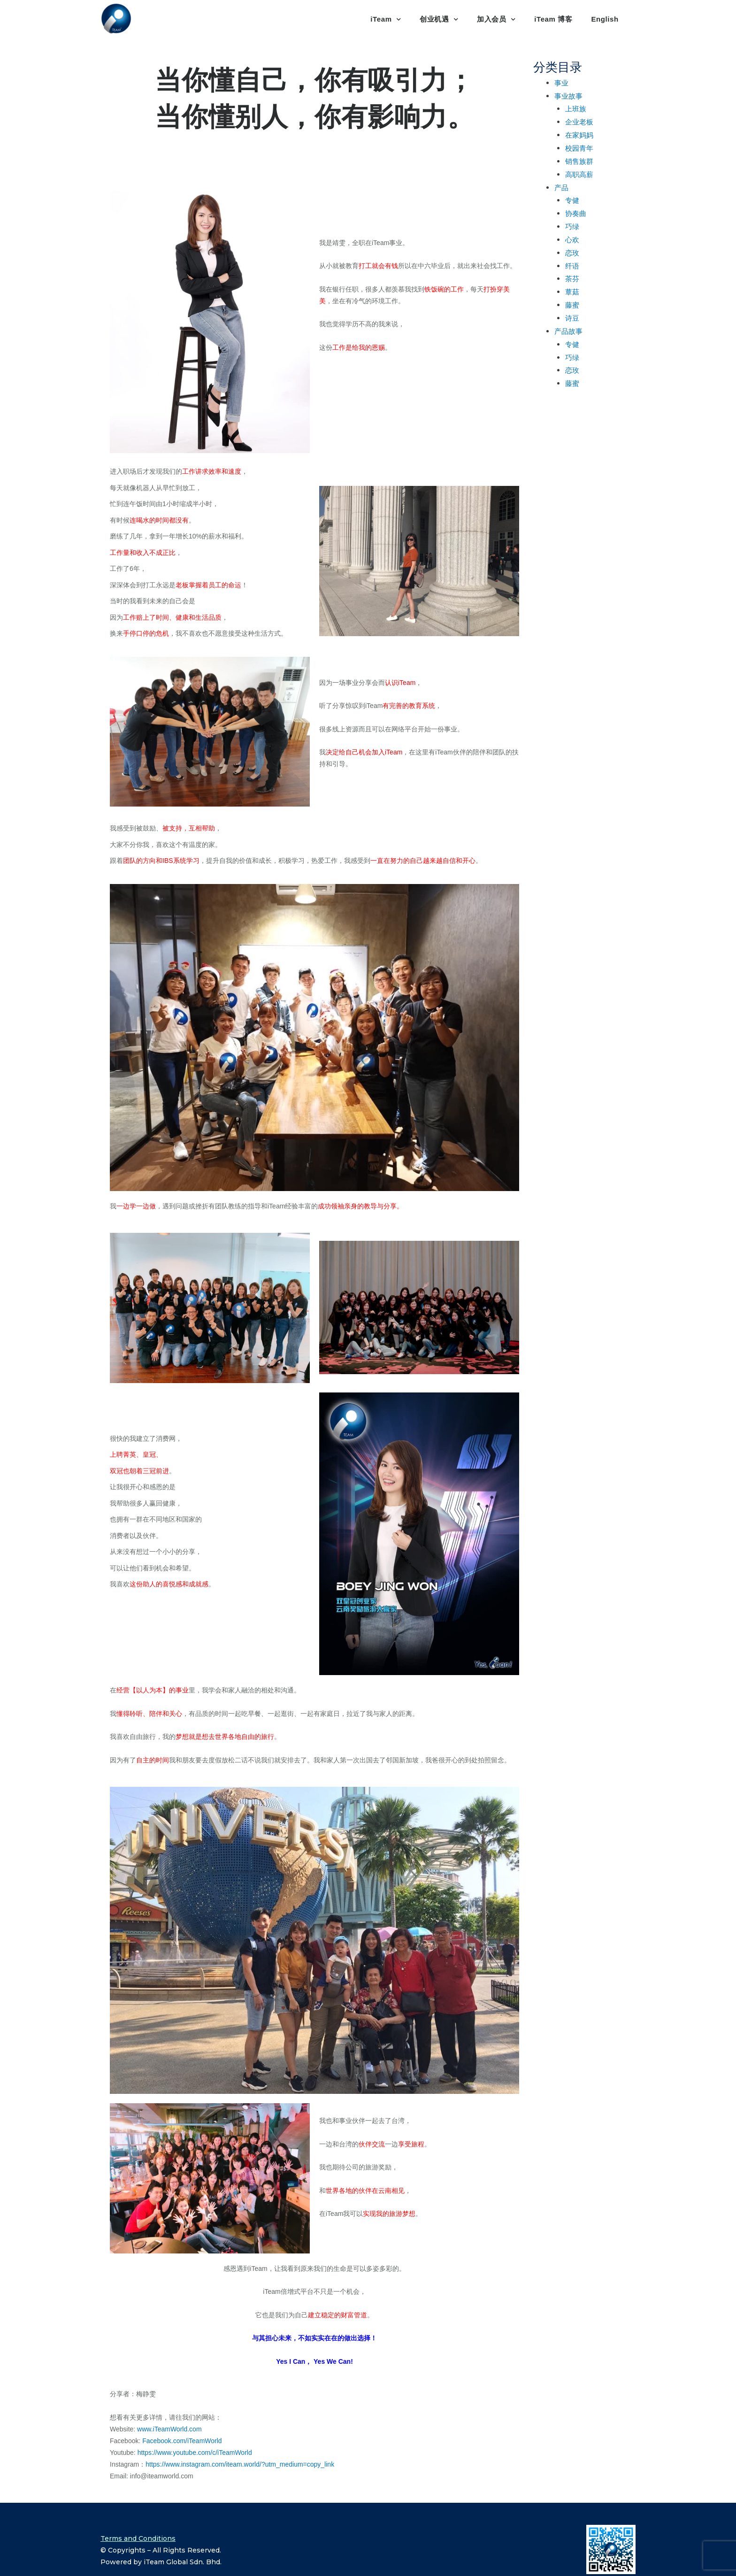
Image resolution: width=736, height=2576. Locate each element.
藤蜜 (572, 304)
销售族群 (579, 161)
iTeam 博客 (553, 19)
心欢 (572, 239)
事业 (561, 82)
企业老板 (579, 121)
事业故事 (568, 96)
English (604, 19)
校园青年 (579, 148)
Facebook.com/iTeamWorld (182, 2441)
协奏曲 (575, 213)
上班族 (575, 108)
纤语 (572, 265)
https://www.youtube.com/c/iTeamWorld (195, 2452)
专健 (572, 200)
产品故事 (568, 331)
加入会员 (496, 19)
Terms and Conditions (138, 2538)
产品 (561, 187)
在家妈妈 (579, 135)
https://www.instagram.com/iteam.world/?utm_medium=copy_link (240, 2464)
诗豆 (572, 318)
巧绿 (572, 226)
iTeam (385, 19)
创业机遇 (439, 19)
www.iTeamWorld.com (169, 2429)
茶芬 (572, 278)
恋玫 (572, 252)
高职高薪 (579, 174)
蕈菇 (572, 291)
